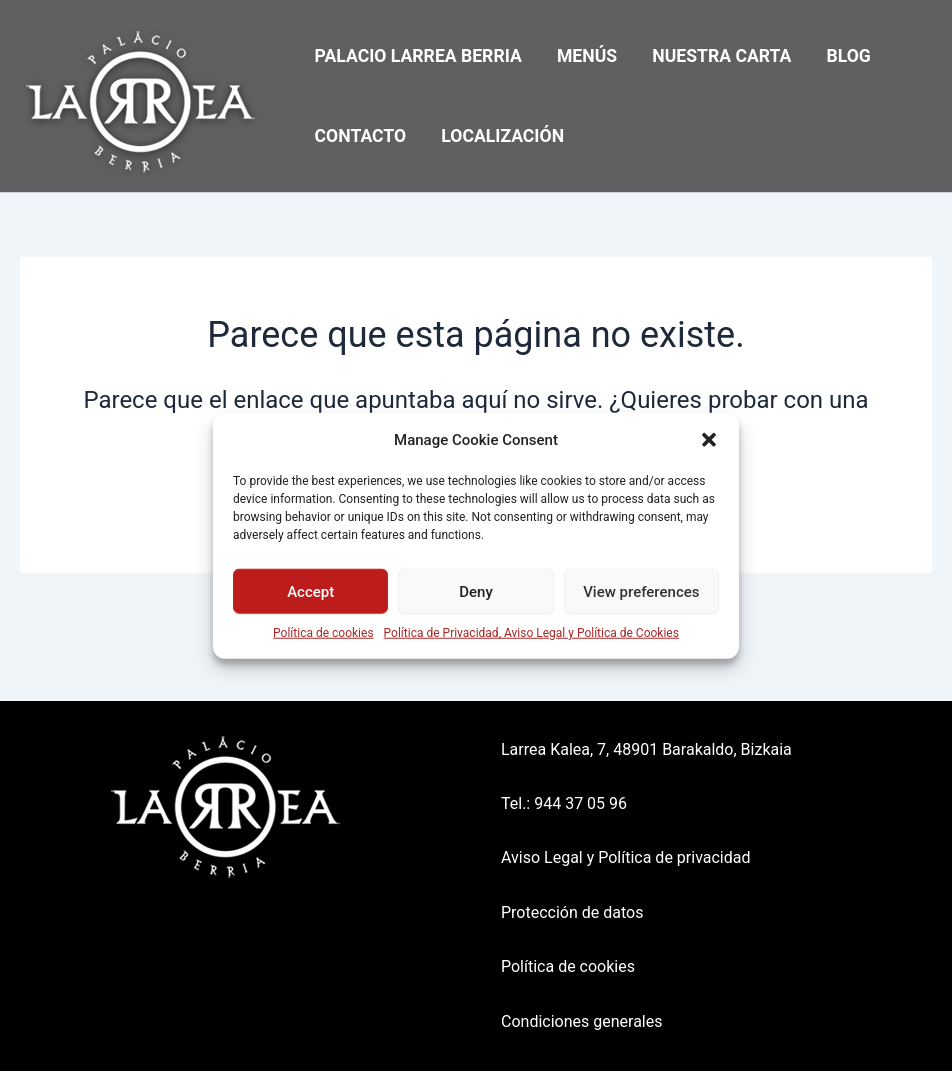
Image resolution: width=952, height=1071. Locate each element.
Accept (310, 591)
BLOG (849, 56)
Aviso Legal (542, 857)
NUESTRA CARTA (721, 56)
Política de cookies (323, 633)
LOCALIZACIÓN (502, 136)
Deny (476, 591)
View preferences (641, 591)
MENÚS (587, 56)
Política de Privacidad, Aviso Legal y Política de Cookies (531, 633)
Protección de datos (572, 912)
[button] (709, 440)
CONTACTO (361, 136)
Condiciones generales (581, 1021)
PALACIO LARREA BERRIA (418, 56)
